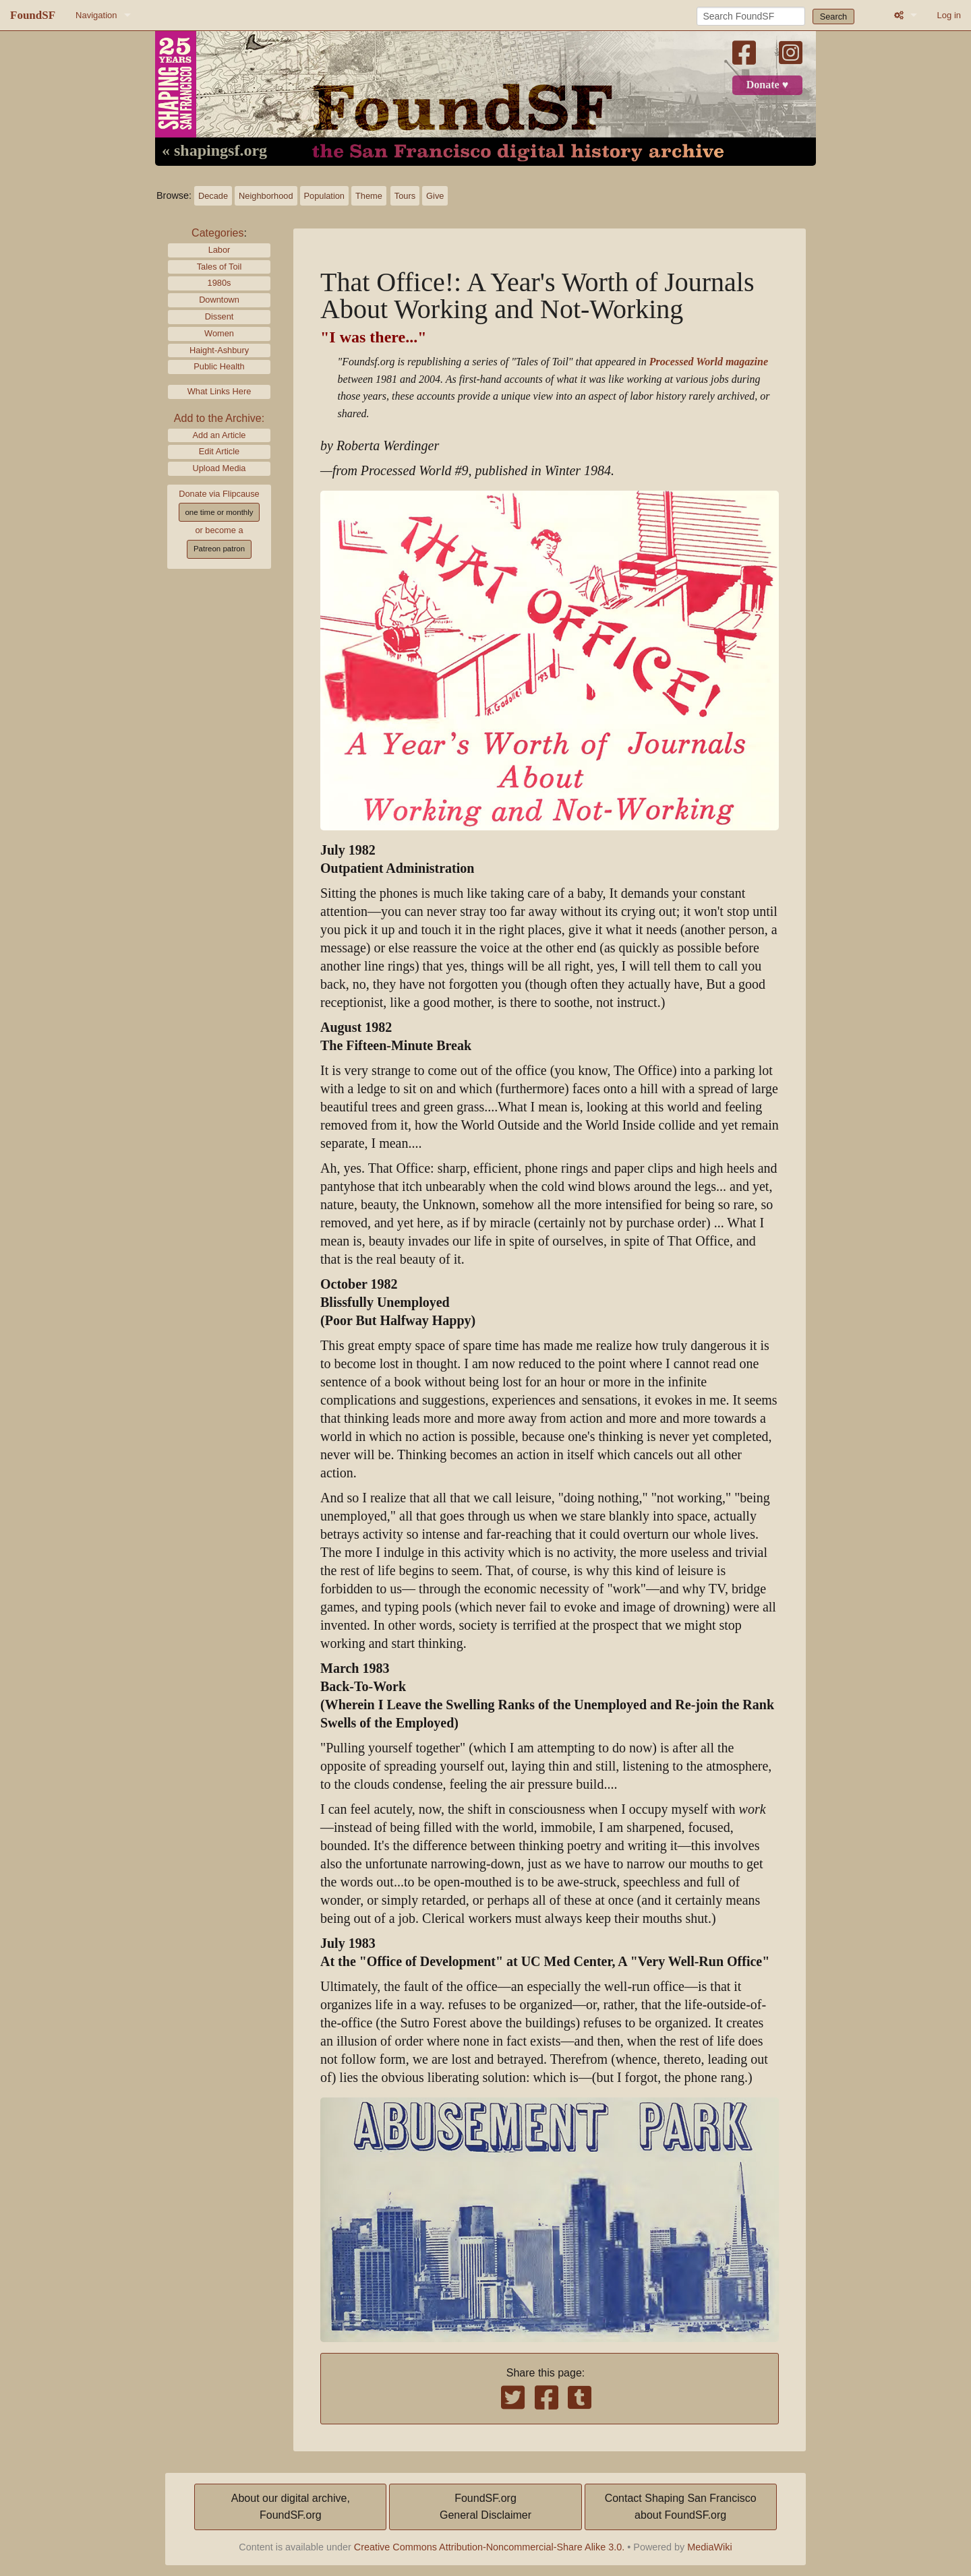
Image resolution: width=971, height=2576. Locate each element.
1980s (219, 283)
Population (324, 196)
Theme (368, 196)
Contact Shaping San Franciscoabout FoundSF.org (681, 2506)
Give (435, 196)
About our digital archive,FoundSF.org (290, 2506)
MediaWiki (709, 2547)
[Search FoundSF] (751, 16)
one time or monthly (219, 512)
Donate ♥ (767, 85)
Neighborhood (266, 196)
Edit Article (219, 451)
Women (219, 333)
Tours (404, 196)
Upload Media (219, 468)
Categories (217, 233)
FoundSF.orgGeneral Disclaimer (485, 2506)
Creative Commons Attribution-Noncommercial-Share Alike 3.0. (489, 2547)
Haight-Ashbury (219, 350)
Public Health (219, 366)
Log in (949, 15)
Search (834, 16)
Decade (213, 196)
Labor (219, 250)
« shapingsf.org (214, 151)
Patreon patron (219, 549)
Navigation (96, 15)
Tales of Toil (219, 267)
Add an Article (219, 435)
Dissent (219, 316)
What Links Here (219, 391)
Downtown (219, 300)
